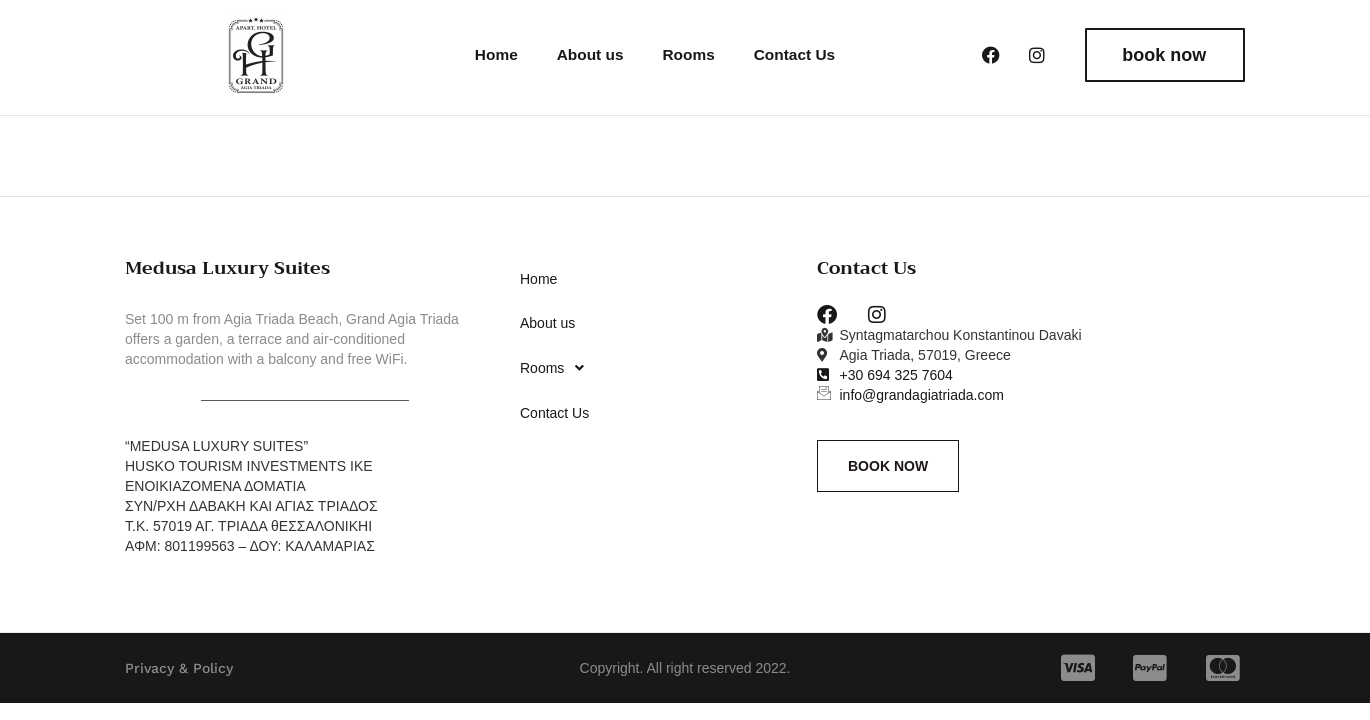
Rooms (686, 55)
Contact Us (794, 55)
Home (493, 55)
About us (587, 55)
